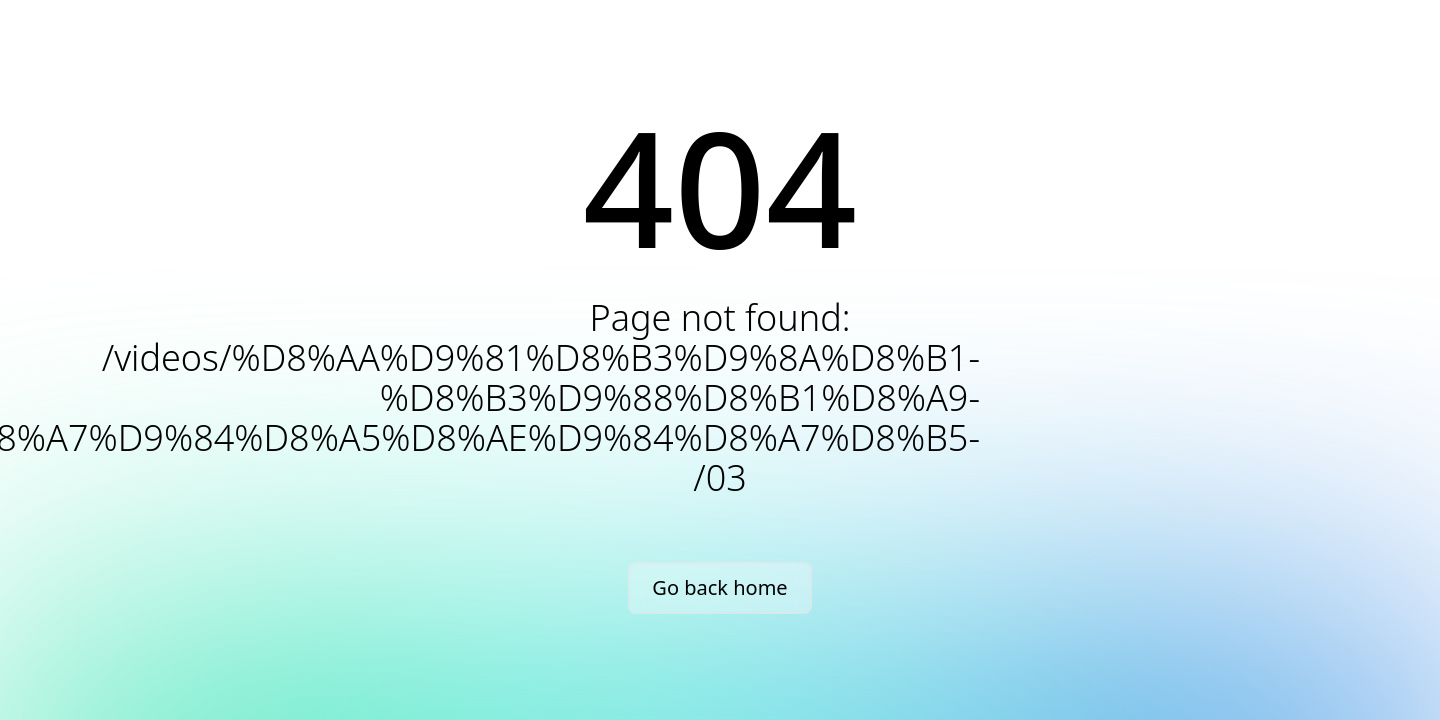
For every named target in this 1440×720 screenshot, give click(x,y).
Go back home (719, 587)
